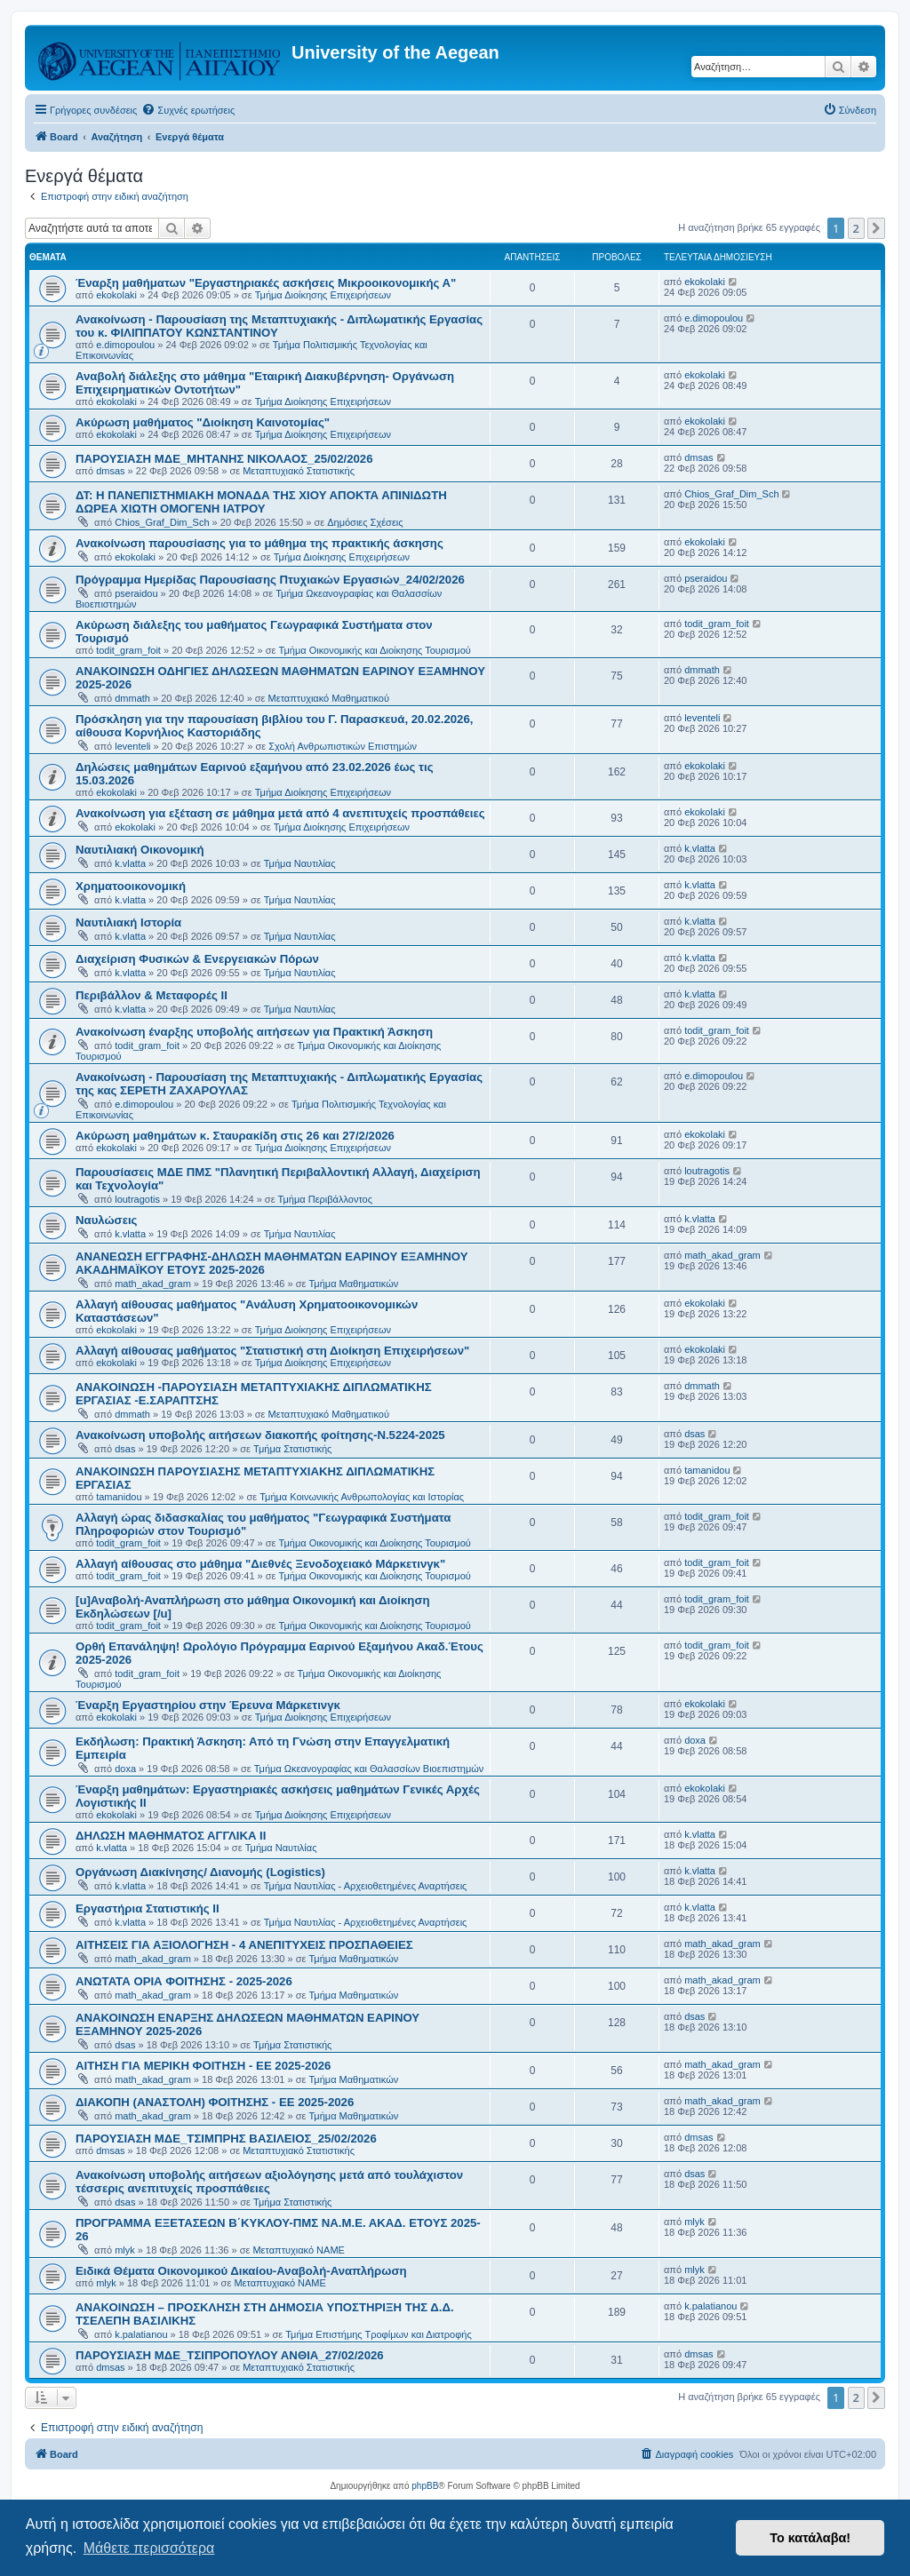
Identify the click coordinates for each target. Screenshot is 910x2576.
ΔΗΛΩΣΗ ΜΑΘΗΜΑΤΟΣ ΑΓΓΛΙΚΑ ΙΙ (171, 1835)
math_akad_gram (153, 1283)
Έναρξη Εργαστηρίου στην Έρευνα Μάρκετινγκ (208, 1705)
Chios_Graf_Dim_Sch (162, 522)
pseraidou (136, 593)
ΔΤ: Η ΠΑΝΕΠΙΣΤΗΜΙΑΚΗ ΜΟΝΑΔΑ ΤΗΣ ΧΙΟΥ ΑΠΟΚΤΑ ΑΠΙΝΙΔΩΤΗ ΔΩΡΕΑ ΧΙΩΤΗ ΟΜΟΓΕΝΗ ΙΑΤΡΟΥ (261, 502)
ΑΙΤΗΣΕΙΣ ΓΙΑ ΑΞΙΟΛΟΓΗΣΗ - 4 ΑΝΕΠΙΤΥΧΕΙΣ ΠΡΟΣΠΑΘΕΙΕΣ (244, 1945)
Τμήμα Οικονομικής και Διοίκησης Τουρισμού (375, 650)
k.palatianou (141, 2334)
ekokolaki (116, 295)
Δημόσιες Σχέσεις (365, 522)
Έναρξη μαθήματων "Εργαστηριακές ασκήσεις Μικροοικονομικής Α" (266, 283)
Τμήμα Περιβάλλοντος (325, 1199)
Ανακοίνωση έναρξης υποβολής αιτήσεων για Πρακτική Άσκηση (254, 1031)
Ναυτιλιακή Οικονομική (140, 849)
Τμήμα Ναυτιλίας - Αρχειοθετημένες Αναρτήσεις (365, 1885)
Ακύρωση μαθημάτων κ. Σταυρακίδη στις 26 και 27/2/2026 (235, 1135)
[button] (876, 228)
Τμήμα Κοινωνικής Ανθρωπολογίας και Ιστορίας (361, 1496)
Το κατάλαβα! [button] (810, 2538)
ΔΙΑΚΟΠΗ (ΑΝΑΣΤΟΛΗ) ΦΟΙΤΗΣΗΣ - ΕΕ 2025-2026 (215, 2102)
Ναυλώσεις (106, 1220)
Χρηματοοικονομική (131, 886)
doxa (125, 1768)
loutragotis (137, 1199)
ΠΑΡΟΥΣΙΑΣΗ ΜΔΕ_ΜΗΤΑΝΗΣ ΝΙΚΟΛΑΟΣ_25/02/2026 (224, 458)
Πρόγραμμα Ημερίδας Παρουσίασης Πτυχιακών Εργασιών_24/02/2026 (270, 579)
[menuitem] (188, 110)
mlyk (125, 2250)
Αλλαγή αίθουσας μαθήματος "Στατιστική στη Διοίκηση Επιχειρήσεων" (272, 1350)
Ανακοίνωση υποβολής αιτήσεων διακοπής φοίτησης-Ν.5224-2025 (260, 1435)
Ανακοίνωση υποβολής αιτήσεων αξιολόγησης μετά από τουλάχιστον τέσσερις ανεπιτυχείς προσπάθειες (269, 2181)
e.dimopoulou (125, 344)
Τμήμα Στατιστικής (292, 1448)
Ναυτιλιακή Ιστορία (128, 922)
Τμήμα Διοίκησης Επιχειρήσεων (323, 295)
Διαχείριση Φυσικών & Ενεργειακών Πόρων (197, 959)
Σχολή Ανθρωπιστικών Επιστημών (342, 746)
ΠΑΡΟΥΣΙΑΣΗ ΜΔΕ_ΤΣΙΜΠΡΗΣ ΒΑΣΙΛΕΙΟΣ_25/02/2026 (226, 2138)
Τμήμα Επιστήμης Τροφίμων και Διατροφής (378, 2334)
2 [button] (856, 228)
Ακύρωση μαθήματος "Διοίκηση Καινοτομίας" (203, 422)
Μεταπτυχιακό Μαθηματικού (328, 698)
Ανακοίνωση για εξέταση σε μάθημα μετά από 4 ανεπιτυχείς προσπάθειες (280, 813)
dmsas (110, 470)
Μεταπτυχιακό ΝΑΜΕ (298, 2250)
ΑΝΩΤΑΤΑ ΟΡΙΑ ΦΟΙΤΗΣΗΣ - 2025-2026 (184, 1981)
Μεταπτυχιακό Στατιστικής (299, 470)
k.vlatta (130, 863)
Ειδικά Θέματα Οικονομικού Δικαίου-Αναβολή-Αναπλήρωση (241, 2271)
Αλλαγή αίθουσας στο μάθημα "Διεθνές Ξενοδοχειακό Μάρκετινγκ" (260, 1563)
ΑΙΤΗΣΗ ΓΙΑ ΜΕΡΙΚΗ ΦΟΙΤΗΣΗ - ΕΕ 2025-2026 (203, 2065)
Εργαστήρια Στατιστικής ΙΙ (148, 1908)
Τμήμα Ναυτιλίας (300, 863)
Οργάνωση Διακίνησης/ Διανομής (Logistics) (200, 1872)
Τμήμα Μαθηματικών (353, 1283)
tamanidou (118, 1496)
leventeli (132, 746)
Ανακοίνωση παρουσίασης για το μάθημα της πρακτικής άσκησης (259, 543)
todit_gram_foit (128, 650)
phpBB (424, 2486)
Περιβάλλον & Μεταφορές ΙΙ (152, 995)
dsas (125, 1448)
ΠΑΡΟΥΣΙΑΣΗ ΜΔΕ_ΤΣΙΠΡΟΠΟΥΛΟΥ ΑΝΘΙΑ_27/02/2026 (230, 2355)
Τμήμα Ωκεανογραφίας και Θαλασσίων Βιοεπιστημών (369, 1768)
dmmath (132, 698)
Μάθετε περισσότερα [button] (149, 2548)
